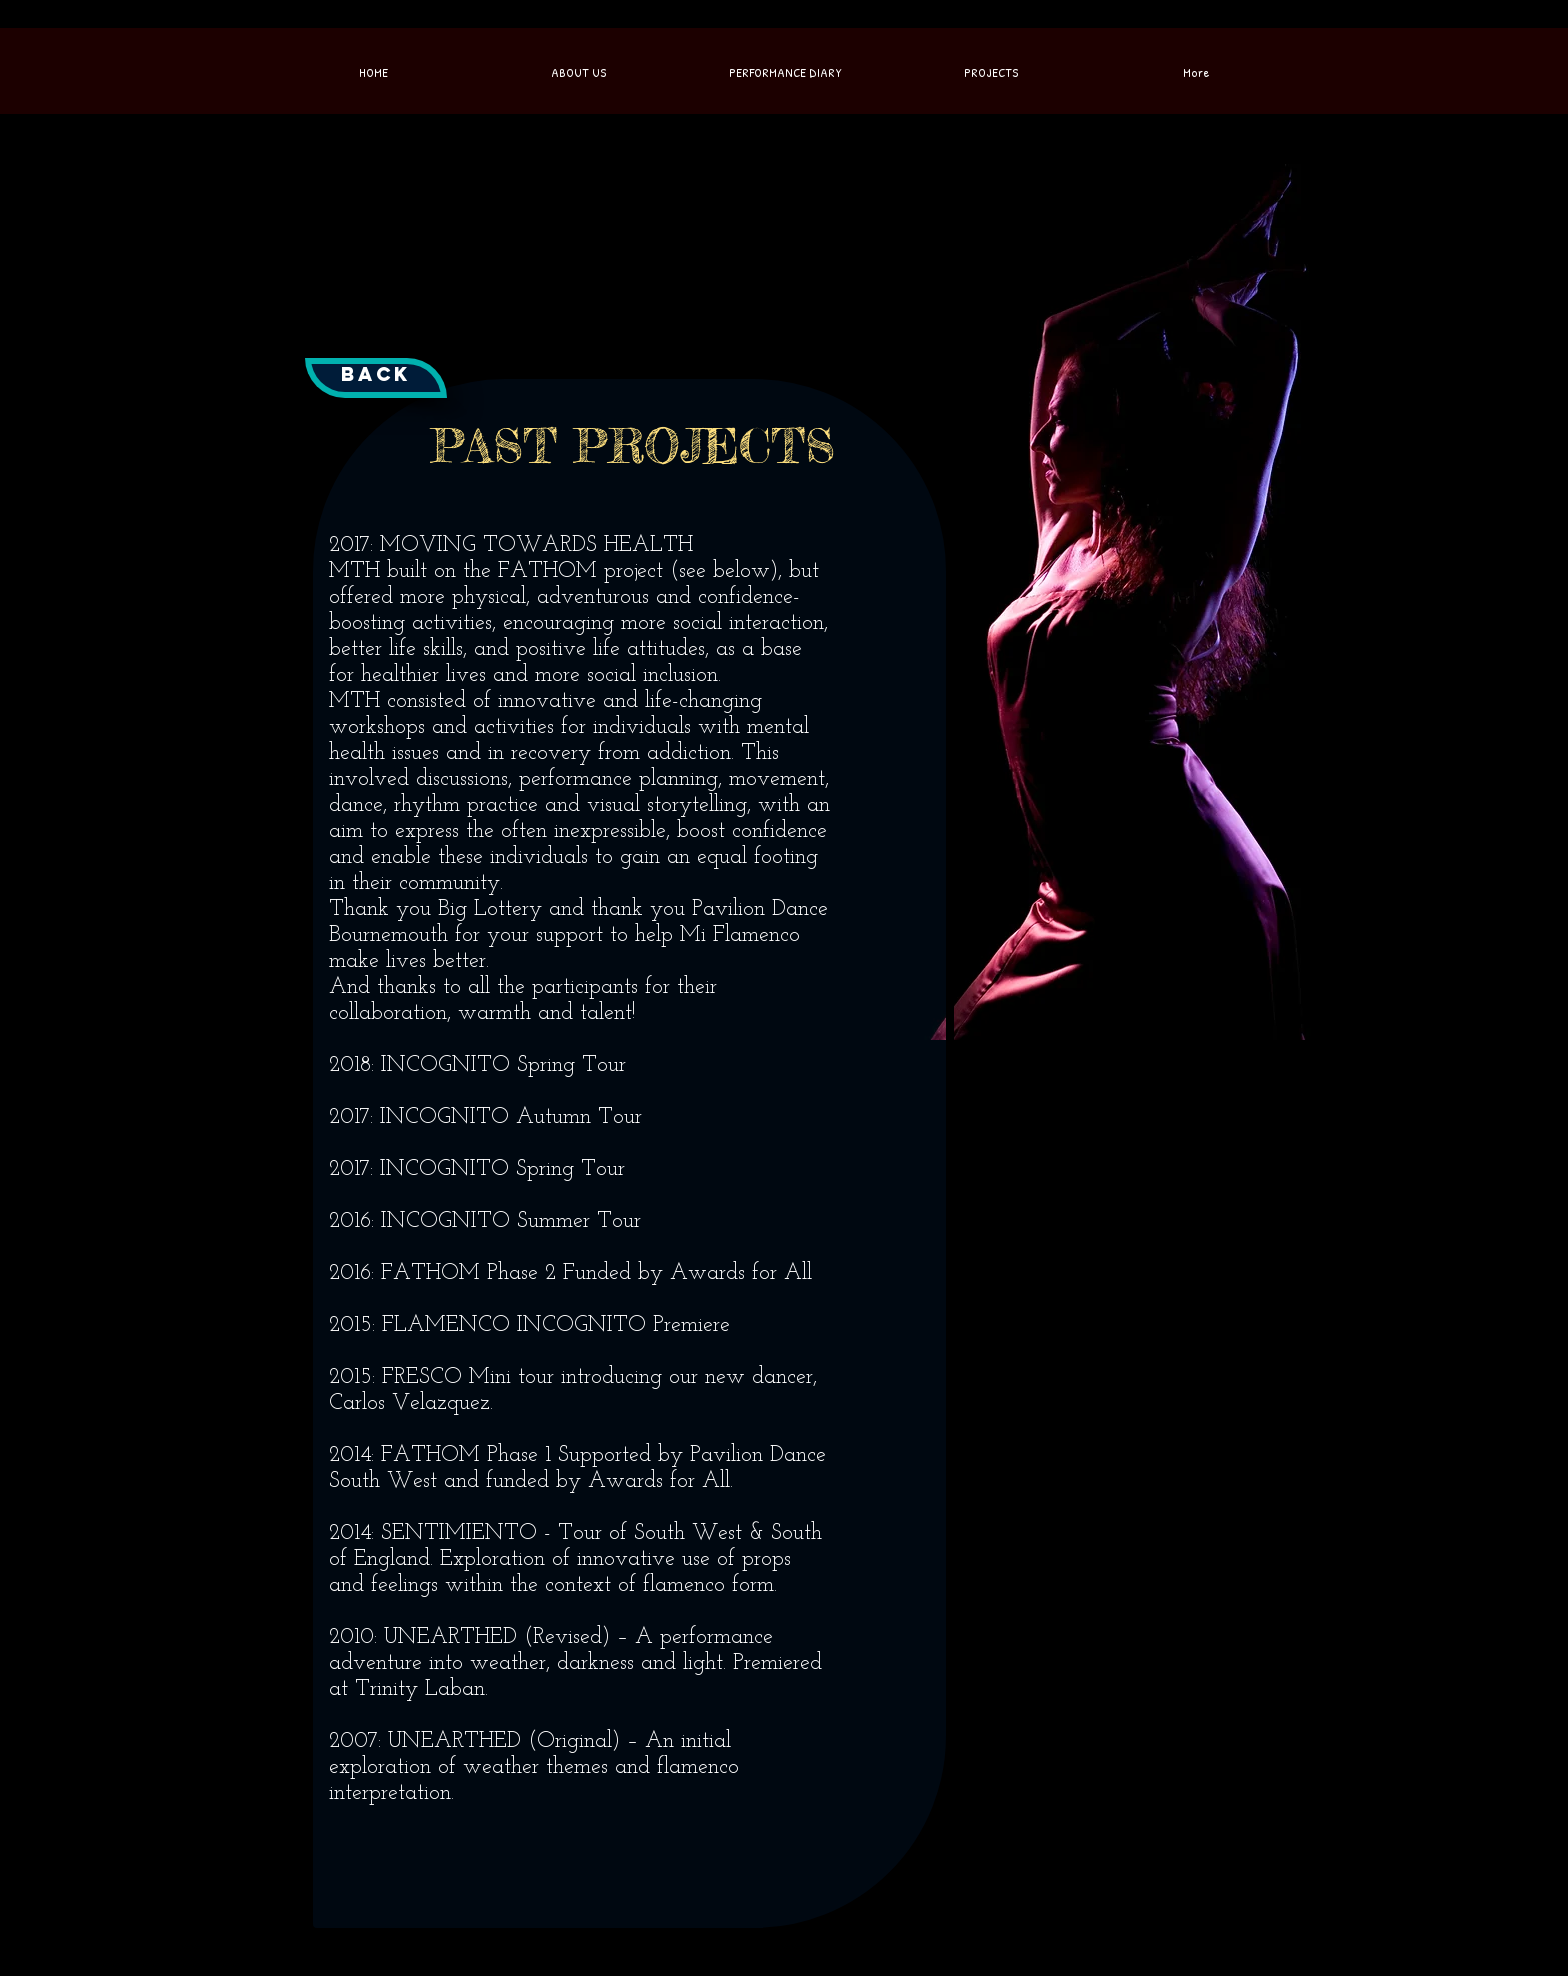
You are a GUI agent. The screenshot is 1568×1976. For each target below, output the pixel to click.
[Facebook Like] (563, 24)
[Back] (376, 378)
